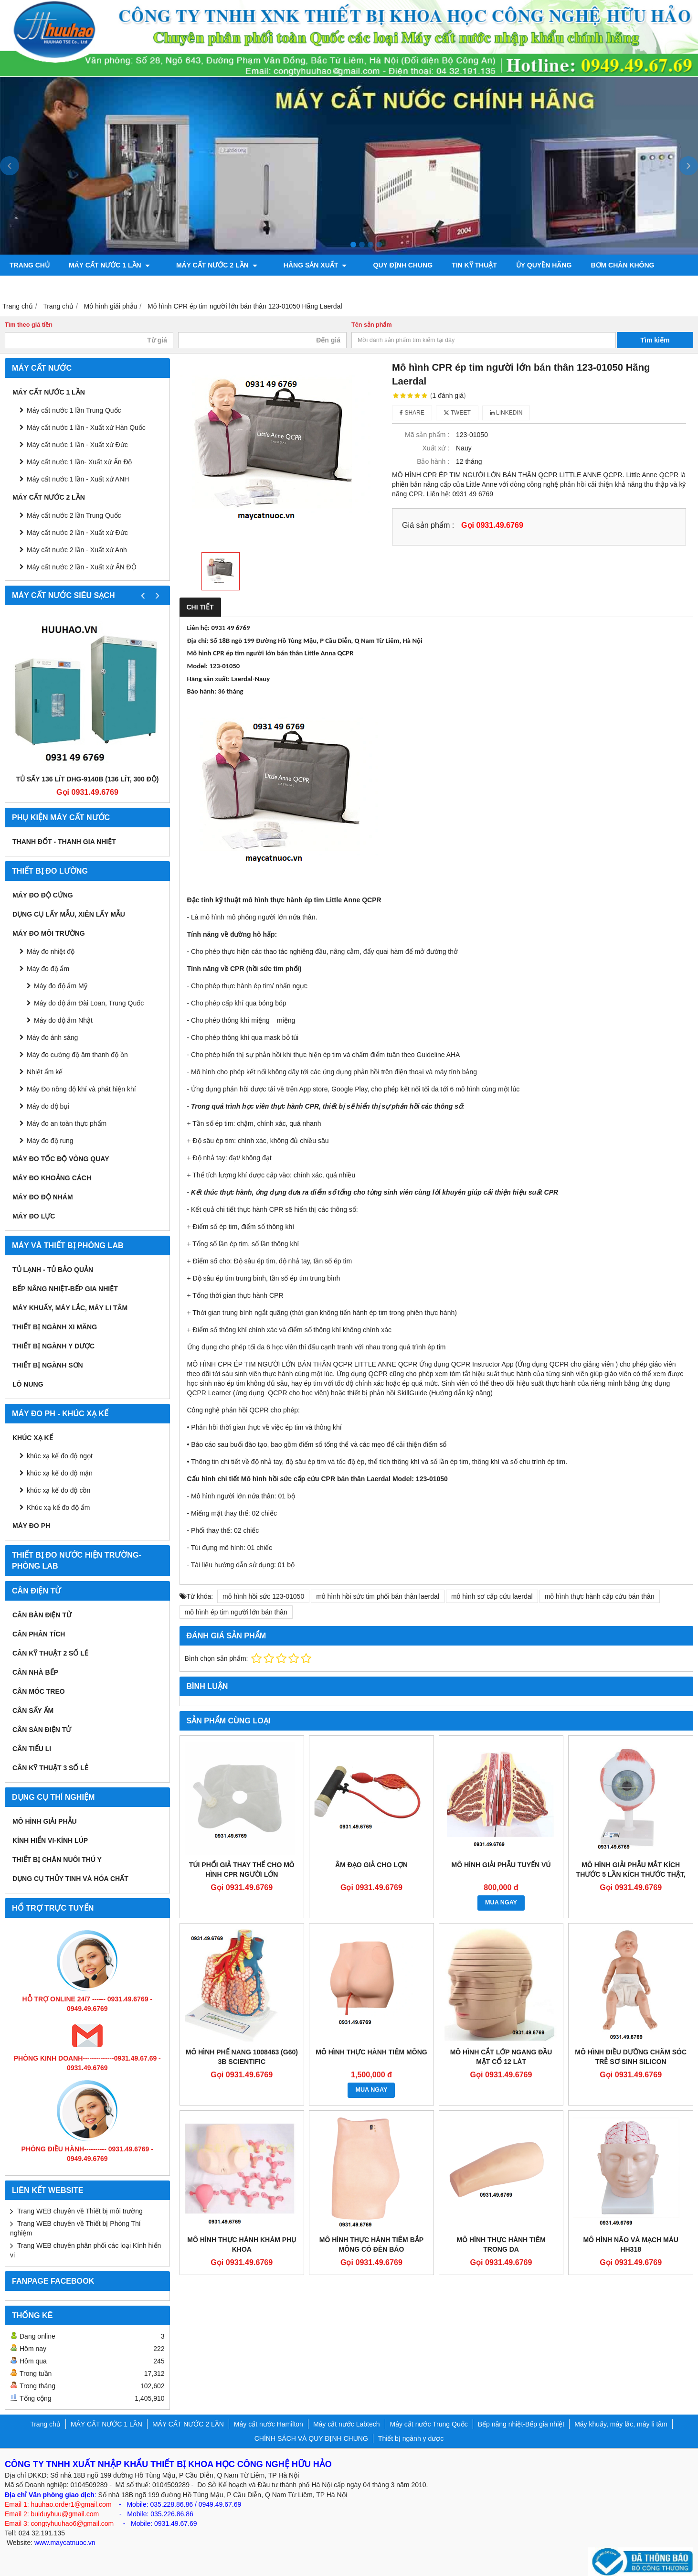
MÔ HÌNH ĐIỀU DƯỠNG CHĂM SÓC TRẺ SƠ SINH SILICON (631, 2056)
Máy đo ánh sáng (52, 1037)
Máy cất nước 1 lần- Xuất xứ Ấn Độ (79, 462)
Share (412, 412)
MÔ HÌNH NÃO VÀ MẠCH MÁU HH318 (630, 2244)
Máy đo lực (33, 1216)
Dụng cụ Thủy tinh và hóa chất (70, 1878)
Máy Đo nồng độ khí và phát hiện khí (81, 1089)
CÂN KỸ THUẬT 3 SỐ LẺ (50, 1768)
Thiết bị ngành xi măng (54, 1327)
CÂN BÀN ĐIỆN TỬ (42, 1615)
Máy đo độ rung (50, 1140)
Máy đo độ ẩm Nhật (63, 1020)
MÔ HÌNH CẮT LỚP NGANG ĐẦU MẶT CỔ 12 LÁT (501, 2056)
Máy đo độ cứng (42, 895)
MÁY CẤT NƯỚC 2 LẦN (209, 265)
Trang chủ (30, 265)
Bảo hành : (433, 461)
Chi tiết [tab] (200, 607)
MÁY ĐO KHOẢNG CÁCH (51, 1178)
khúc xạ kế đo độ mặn (60, 1473)
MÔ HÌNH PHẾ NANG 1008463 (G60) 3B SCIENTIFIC (242, 2056)
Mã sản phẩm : (427, 434)
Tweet (457, 412)
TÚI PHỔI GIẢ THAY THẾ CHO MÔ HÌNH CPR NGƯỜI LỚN (242, 1869)
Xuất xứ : (435, 448)
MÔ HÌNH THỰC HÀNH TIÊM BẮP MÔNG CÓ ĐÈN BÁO (371, 2244)
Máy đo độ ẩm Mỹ (60, 986)
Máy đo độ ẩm (48, 969)
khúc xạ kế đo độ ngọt (60, 1456)
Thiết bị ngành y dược (53, 1346)
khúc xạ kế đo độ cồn (58, 1490)
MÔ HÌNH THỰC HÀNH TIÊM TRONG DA (501, 2244)
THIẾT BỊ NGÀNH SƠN (47, 1365)
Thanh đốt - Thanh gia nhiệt (64, 841)
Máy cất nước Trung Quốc (429, 2424)
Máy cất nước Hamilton (268, 2424)
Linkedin (506, 412)
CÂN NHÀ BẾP (35, 1672)
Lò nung (27, 1384)
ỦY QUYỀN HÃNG (522, 265)
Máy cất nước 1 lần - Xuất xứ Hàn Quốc (86, 427)
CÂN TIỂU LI (31, 1749)
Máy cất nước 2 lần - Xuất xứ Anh (77, 550)
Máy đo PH (31, 1525)
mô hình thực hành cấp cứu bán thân (600, 1596)
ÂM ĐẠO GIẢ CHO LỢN (371, 1865)
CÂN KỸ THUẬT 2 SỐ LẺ (50, 1653)
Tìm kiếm (655, 340)
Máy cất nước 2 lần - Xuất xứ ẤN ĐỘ (82, 567)
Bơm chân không (600, 265)
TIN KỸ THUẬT (452, 265)
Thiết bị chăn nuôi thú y (57, 1859)
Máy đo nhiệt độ (50, 951)
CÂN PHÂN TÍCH (38, 1634)
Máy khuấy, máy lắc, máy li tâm (69, 1308)
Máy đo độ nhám (42, 1197)
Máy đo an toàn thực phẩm (66, 1123)
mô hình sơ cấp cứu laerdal (492, 1596)
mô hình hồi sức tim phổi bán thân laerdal (377, 1596)
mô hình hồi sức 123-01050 (263, 1596)
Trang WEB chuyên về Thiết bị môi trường (80, 2211)
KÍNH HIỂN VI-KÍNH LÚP (50, 1840)
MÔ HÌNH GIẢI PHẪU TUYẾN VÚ (501, 1865)
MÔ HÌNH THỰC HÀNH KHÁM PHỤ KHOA (241, 2244)
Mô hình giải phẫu (44, 1821)
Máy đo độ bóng (40, 286)
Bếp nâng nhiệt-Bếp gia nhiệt (65, 1289)
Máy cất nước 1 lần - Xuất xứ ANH (78, 479)
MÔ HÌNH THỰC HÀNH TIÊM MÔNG (371, 2052)
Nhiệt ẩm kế (45, 1072)
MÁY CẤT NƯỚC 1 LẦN (109, 265)
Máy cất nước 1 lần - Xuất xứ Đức (77, 445)
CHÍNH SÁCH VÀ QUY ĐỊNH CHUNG (311, 2438)
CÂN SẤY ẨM (32, 1710)
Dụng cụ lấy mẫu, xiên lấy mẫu (68, 914)
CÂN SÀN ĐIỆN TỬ (41, 1729)
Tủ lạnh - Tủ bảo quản (52, 1269)
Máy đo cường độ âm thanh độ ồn (77, 1054)
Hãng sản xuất (300, 265)
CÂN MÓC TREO (38, 1691)
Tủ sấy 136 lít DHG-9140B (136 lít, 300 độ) (87, 779)
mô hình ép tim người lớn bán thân (236, 1612)
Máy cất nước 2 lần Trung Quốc (74, 515)
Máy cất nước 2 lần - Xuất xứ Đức (77, 532)
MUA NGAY (501, 1902)
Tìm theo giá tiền (29, 324)
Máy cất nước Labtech (346, 2424)
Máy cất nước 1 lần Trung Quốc (74, 410)
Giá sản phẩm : (428, 525)
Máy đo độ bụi (48, 1106)
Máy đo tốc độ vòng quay (60, 1159)
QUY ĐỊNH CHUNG (381, 265)
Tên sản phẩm (371, 324)
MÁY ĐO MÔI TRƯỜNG (48, 933)
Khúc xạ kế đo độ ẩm (58, 1507)
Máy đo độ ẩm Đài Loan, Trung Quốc (89, 1003)
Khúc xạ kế (32, 1438)
